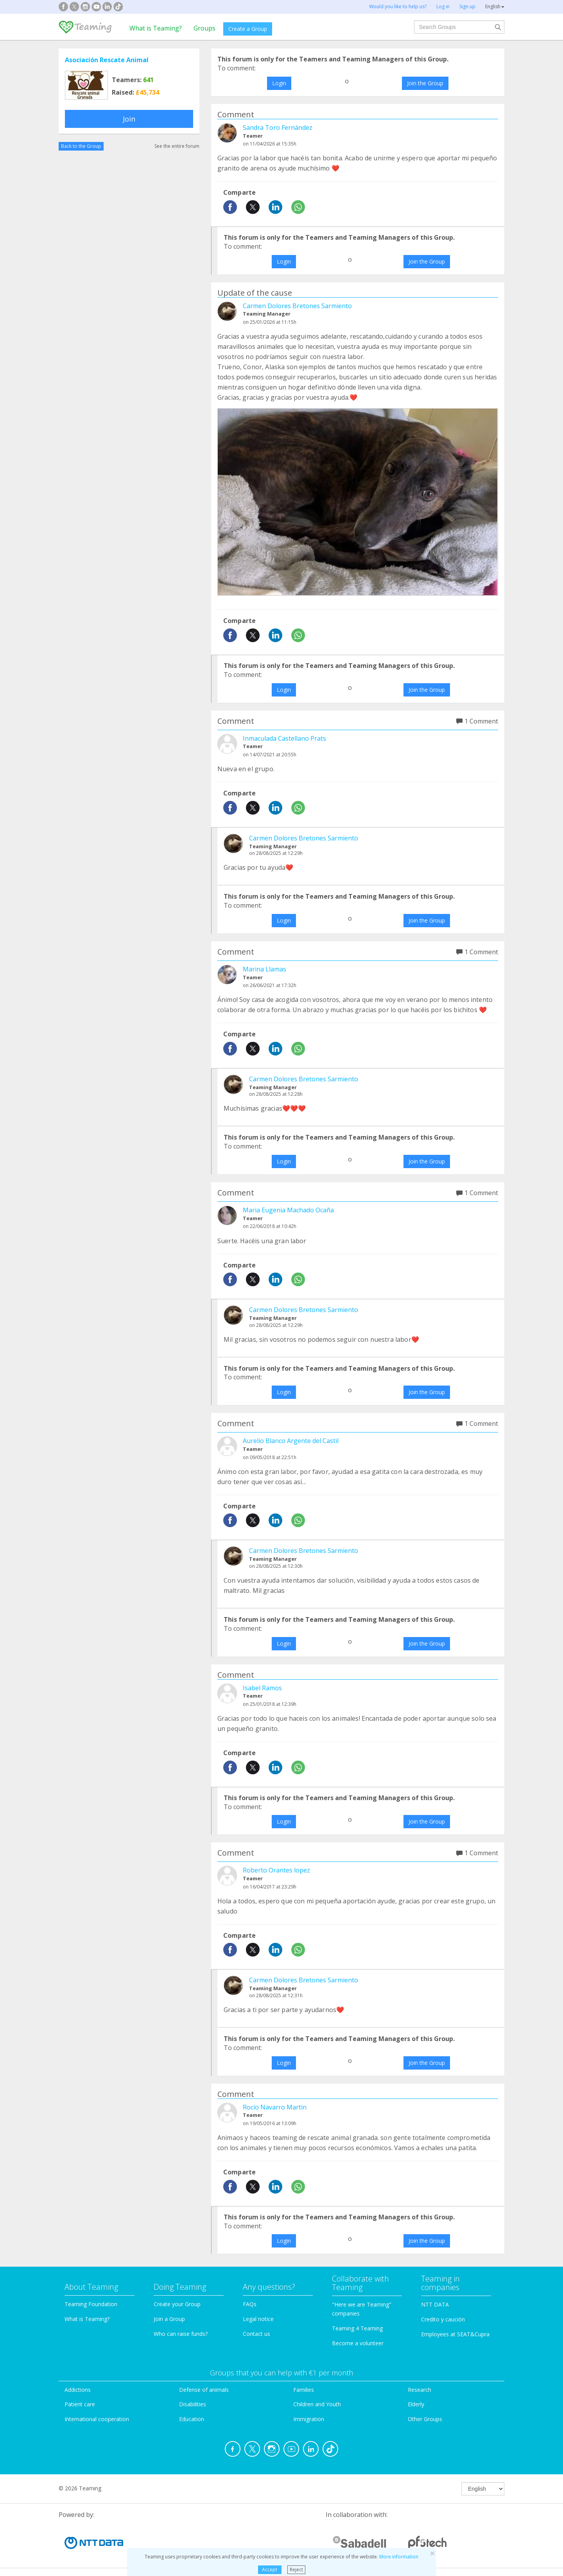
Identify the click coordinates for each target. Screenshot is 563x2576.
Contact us (256, 2333)
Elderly (416, 2404)
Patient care (80, 2404)
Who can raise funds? (181, 2333)
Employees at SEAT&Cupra (455, 2334)
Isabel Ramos (262, 1688)
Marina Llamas (264, 969)
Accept (269, 2569)
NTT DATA (435, 2304)
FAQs (249, 2304)
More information (398, 2556)
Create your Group (177, 2304)
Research (419, 2389)
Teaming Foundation (91, 2304)
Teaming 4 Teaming (357, 2328)
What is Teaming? (155, 28)
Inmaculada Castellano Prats (284, 738)
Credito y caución (443, 2319)
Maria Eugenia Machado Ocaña (288, 1210)
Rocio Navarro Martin (275, 2107)
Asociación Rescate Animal (107, 60)
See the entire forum (176, 146)
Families (303, 2389)
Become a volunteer (358, 2343)
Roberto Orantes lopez (276, 1870)
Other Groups (425, 2419)
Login (279, 83)
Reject (296, 2569)
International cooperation (97, 2419)
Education (191, 2419)
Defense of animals (204, 2389)
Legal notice (258, 2319)
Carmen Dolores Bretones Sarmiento (297, 306)
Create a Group (247, 28)
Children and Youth (317, 2404)
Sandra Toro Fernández (277, 127)
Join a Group (169, 2319)
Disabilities (192, 2404)
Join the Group (425, 83)
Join (129, 119)
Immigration (308, 2419)
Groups (204, 28)
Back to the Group (81, 146)
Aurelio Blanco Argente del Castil (291, 1440)
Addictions (78, 2389)
